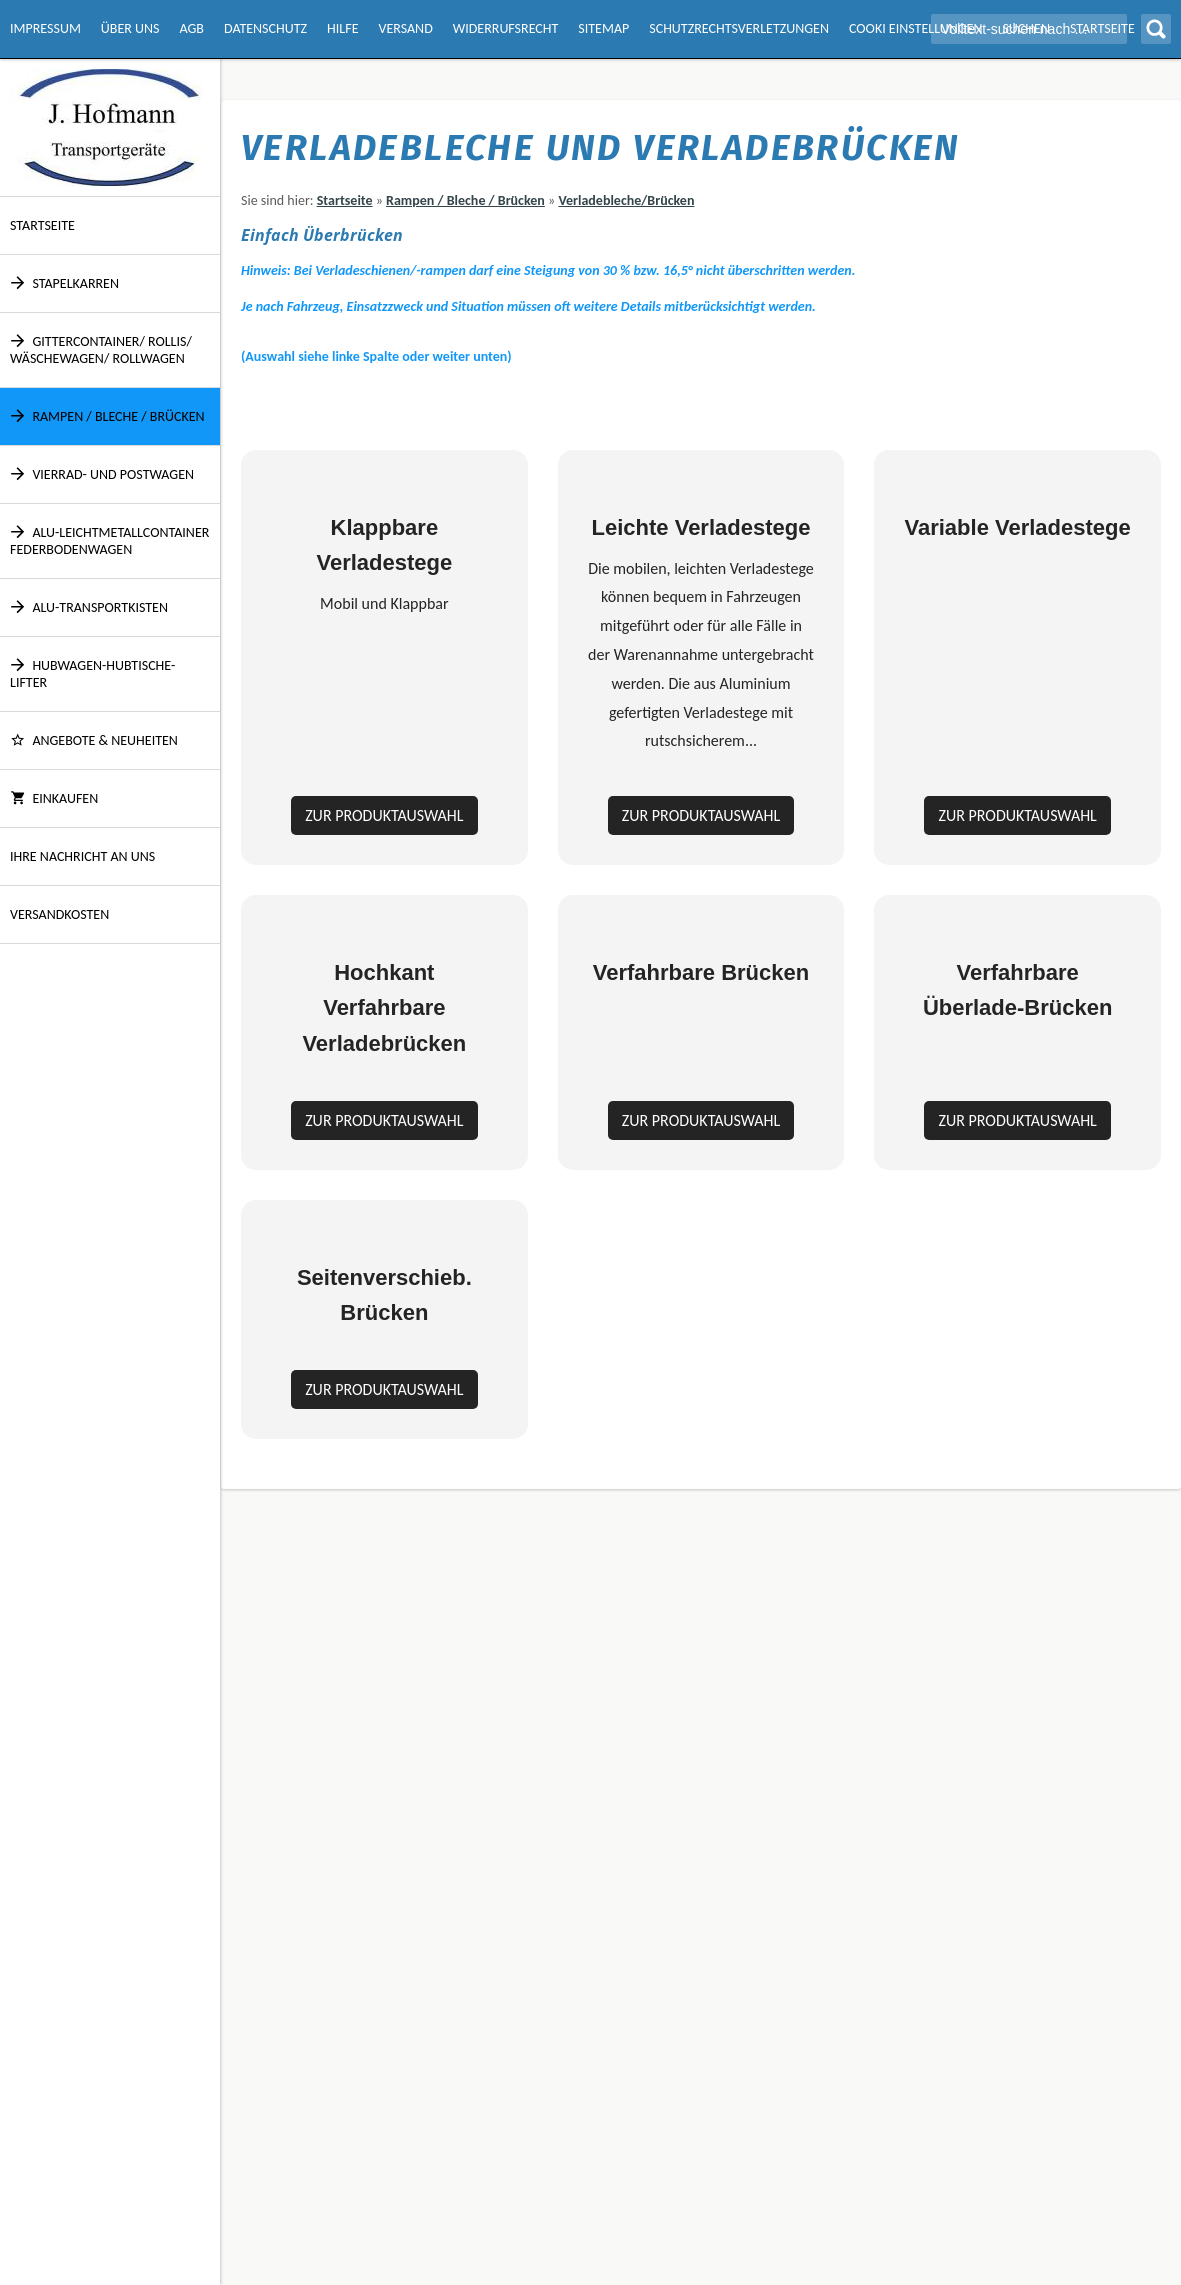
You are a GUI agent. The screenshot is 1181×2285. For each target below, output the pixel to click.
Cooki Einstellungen (915, 28)
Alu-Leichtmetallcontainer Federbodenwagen (109, 541)
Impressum (45, 28)
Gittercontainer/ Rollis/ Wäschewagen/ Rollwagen (101, 350)
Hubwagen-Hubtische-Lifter (92, 674)
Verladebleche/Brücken (626, 200)
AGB (192, 28)
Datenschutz (265, 28)
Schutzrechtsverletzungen (739, 28)
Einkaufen (54, 798)
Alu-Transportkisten (89, 607)
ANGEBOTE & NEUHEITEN (94, 740)
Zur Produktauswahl (384, 1042)
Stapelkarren (64, 283)
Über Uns (130, 28)
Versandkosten (59, 914)
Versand (405, 28)
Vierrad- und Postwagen (102, 474)
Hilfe (342, 28)
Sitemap (603, 28)
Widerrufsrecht (506, 28)
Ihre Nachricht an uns (82, 856)
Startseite (42, 225)
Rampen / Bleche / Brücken (107, 416)
